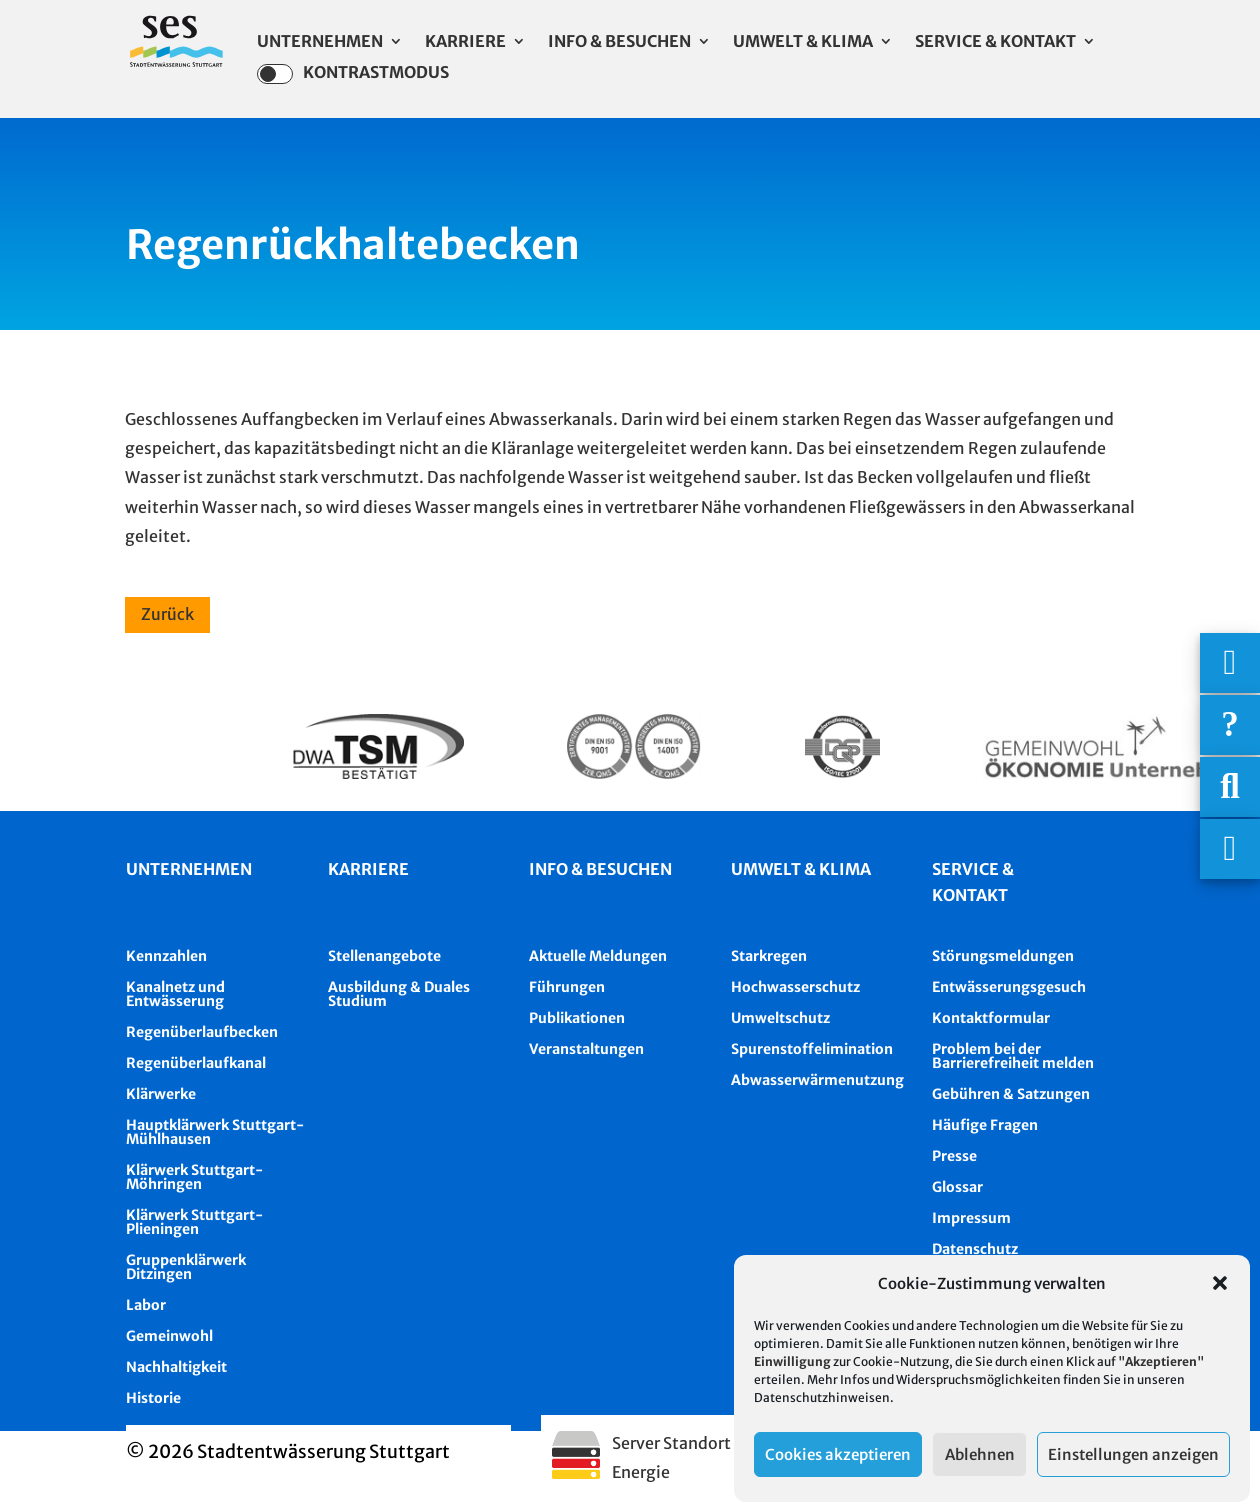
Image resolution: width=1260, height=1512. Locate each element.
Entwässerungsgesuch (1009, 987)
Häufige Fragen (985, 1125)
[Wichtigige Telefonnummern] (1230, 663)
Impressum (971, 1218)
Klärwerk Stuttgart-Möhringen (194, 1177)
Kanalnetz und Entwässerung (175, 994)
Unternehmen (320, 42)
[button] (1220, 1283)
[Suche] (1230, 787)
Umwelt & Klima (803, 42)
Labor (146, 1305)
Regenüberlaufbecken (202, 1032)
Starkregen (769, 956)
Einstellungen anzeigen (1133, 1454)
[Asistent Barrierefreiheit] (1230, 849)
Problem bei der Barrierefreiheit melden (1013, 1056)
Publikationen (577, 1018)
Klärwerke (161, 1094)
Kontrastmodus (353, 74)
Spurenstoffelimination (812, 1049)
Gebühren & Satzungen (1011, 1094)
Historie (153, 1398)
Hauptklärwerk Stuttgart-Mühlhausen (215, 1132)
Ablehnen (980, 1454)
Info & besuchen (600, 869)
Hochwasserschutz (795, 987)
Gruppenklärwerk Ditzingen (186, 1267)
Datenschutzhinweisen (822, 1397)
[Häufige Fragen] (1230, 725)
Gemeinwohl (169, 1336)
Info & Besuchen (619, 42)
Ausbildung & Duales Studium (399, 994)
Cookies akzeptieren (838, 1454)
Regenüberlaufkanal (196, 1063)
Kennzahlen (166, 956)
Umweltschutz (780, 1018)
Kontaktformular (991, 1018)
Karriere (465, 42)
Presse (954, 1156)
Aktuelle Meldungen (598, 956)
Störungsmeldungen (1003, 956)
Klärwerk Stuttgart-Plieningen (194, 1222)
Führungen (567, 987)
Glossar (957, 1187)
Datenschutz (975, 1249)
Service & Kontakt (995, 42)
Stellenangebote (384, 956)
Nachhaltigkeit (176, 1367)
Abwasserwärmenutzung (817, 1080)
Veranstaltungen (586, 1049)
